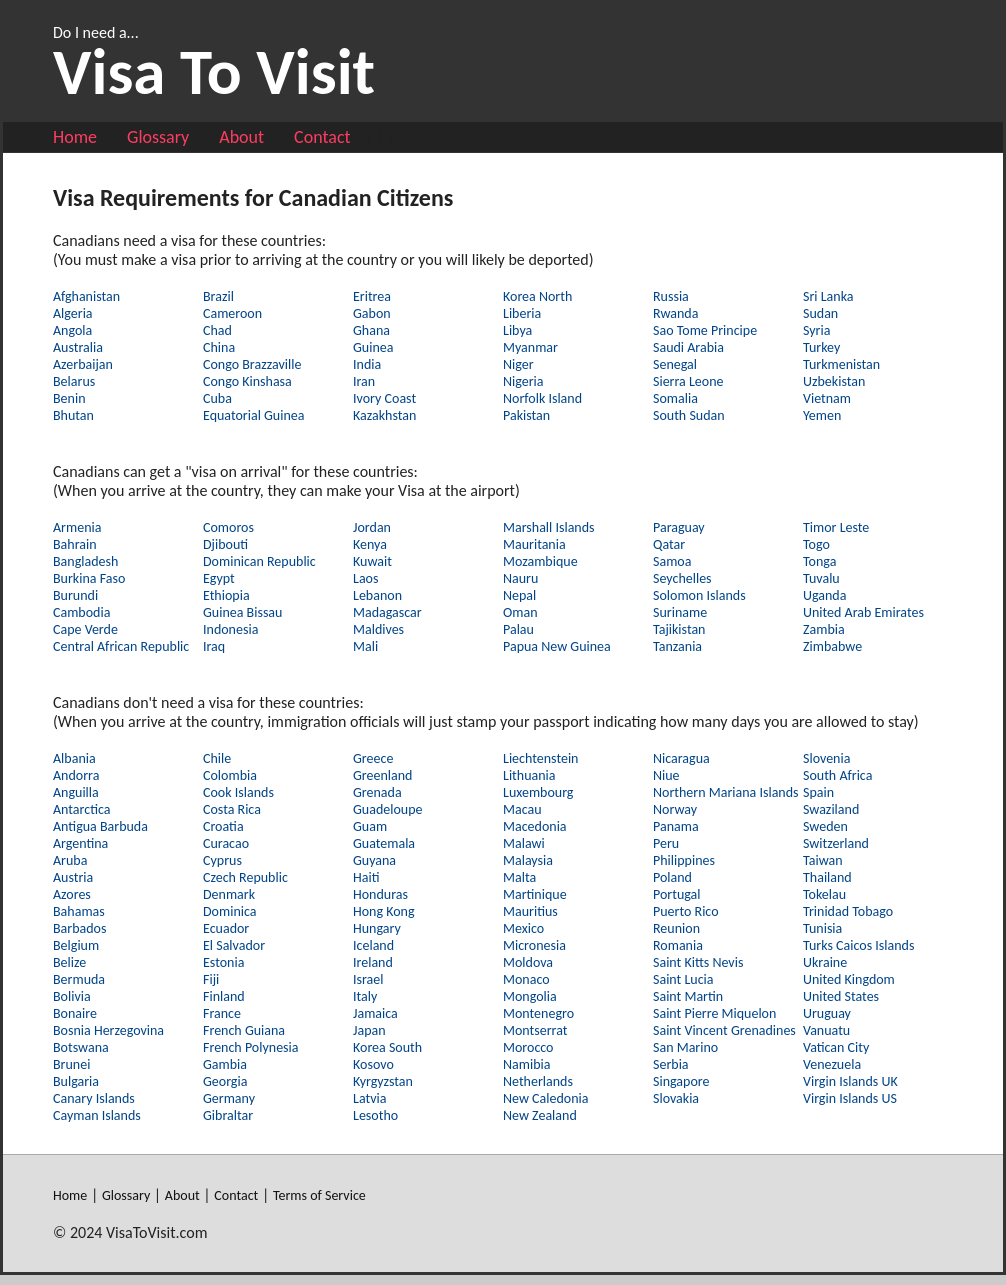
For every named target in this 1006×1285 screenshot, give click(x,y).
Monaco (526, 979)
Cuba (217, 398)
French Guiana (244, 1030)
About (241, 137)
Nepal (519, 595)
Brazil (218, 296)
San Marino (685, 1047)
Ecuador (226, 928)
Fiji (211, 979)
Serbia (671, 1064)
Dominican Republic (259, 561)
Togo (816, 544)
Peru (666, 843)
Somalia (675, 398)
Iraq (214, 646)
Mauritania (534, 544)
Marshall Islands (549, 527)
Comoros (228, 527)
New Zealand (540, 1115)
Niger (518, 364)
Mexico (523, 928)
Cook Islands (238, 792)
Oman (520, 612)
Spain (818, 792)
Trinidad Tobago (848, 911)
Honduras (380, 894)
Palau (518, 629)
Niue (666, 775)
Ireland (373, 962)
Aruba (70, 860)
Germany (229, 1098)
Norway (675, 809)
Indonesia (230, 629)
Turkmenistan (841, 364)
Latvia (369, 1098)
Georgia (225, 1081)
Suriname (680, 612)
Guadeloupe (388, 809)
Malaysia (528, 860)
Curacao (226, 843)
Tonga (819, 561)
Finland (224, 996)
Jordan (372, 527)
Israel (368, 979)
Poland (672, 877)
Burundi (75, 595)
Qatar (669, 544)
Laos (365, 578)
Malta (519, 877)
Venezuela (832, 1064)
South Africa (837, 775)
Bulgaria (76, 1081)
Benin (69, 398)
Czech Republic (245, 877)
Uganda (824, 595)
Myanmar (530, 347)
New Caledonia (545, 1098)
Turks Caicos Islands (858, 945)
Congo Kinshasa (247, 381)
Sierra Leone (688, 381)
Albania (74, 758)
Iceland (373, 945)
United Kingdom (849, 979)
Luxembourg (538, 792)
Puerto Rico (686, 911)
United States (841, 996)
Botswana (81, 1047)
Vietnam (827, 398)
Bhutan (73, 415)
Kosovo (373, 1064)
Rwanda (675, 313)
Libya (517, 330)
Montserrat (535, 1030)
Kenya (370, 544)
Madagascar (387, 612)
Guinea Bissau (242, 612)
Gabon (372, 313)
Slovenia (826, 758)
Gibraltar (228, 1115)
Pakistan (526, 415)
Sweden (825, 826)
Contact (322, 137)
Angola (72, 330)
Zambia (824, 629)
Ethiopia (226, 595)
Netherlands (538, 1081)
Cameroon (232, 313)
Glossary (158, 137)
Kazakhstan (384, 415)
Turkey (821, 347)
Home (75, 137)
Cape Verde (85, 629)
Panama (676, 826)
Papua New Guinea (557, 646)
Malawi (524, 843)
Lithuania (529, 775)
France (222, 1013)
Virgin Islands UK (850, 1081)
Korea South (387, 1047)
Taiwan (823, 860)
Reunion (676, 928)
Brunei (71, 1064)
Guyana (374, 860)
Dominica (229, 911)
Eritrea (372, 296)
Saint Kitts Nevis (698, 962)
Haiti (366, 877)
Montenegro (538, 1013)
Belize (69, 962)
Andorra (76, 775)
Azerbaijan (83, 364)
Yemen (822, 415)
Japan (369, 1030)
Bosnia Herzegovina (108, 1030)
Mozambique (540, 561)
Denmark (229, 894)
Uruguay (827, 1013)
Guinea (373, 347)
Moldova (528, 962)
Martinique (535, 894)
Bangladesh (85, 561)
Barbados (79, 928)
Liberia (522, 313)
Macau (522, 809)
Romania (678, 945)
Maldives (378, 629)
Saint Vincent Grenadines (724, 1030)
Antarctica (81, 809)
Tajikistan (679, 629)
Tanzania (677, 646)
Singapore (681, 1081)
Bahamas (79, 911)
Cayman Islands (97, 1115)
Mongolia (530, 996)
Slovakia (676, 1098)
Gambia (225, 1064)
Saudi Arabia (688, 347)
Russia (671, 296)
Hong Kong (384, 911)
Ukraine (825, 962)
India (367, 364)
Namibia (526, 1064)
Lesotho (375, 1115)
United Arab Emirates (863, 612)
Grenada (377, 792)
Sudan (820, 313)
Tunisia (822, 928)
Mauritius (530, 911)
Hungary (377, 928)
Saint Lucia (683, 979)
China (219, 347)
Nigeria (523, 381)
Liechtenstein (540, 758)
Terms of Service (319, 1195)
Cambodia (81, 612)
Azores (72, 894)
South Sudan (689, 415)
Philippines (684, 860)
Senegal (675, 364)
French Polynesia (251, 1047)
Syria (816, 330)
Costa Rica (232, 809)
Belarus (74, 381)
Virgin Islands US (850, 1098)
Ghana (371, 330)
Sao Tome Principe (705, 330)
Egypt (219, 578)
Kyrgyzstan (383, 1081)
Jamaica (375, 1013)
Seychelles (682, 578)
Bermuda (79, 979)
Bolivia (72, 996)
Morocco (528, 1047)
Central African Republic (121, 646)
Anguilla (76, 792)
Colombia (230, 775)
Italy (365, 996)
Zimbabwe (832, 646)
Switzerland (836, 843)
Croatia (223, 826)
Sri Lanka (828, 296)
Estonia (223, 962)
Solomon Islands (699, 595)
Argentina (80, 843)
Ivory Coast (384, 398)
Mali (365, 646)
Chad (217, 330)
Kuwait (372, 561)
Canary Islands (94, 1098)
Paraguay (679, 527)
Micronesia (534, 945)
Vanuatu (826, 1030)
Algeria (73, 313)
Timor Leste (836, 527)
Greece (373, 758)
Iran (364, 381)
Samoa (672, 561)
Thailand (827, 877)
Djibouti (225, 544)
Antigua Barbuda (100, 826)
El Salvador (234, 945)
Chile (217, 758)
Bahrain (75, 544)
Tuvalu (821, 578)
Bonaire (75, 1013)
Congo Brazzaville (252, 364)
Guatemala (384, 843)
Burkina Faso (89, 578)
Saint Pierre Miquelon (714, 1013)
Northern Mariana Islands (726, 792)
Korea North (537, 296)
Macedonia (535, 826)
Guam (370, 826)
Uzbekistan (834, 381)
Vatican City (836, 1047)
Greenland (382, 775)
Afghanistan (86, 296)
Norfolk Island (542, 398)
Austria (73, 877)
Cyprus (222, 860)
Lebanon (377, 595)
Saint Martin (688, 996)
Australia (78, 347)
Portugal (677, 894)
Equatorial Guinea (253, 415)
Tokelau (824, 894)
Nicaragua (681, 758)
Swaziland (831, 809)
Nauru (520, 578)
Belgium (76, 945)
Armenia (77, 527)
